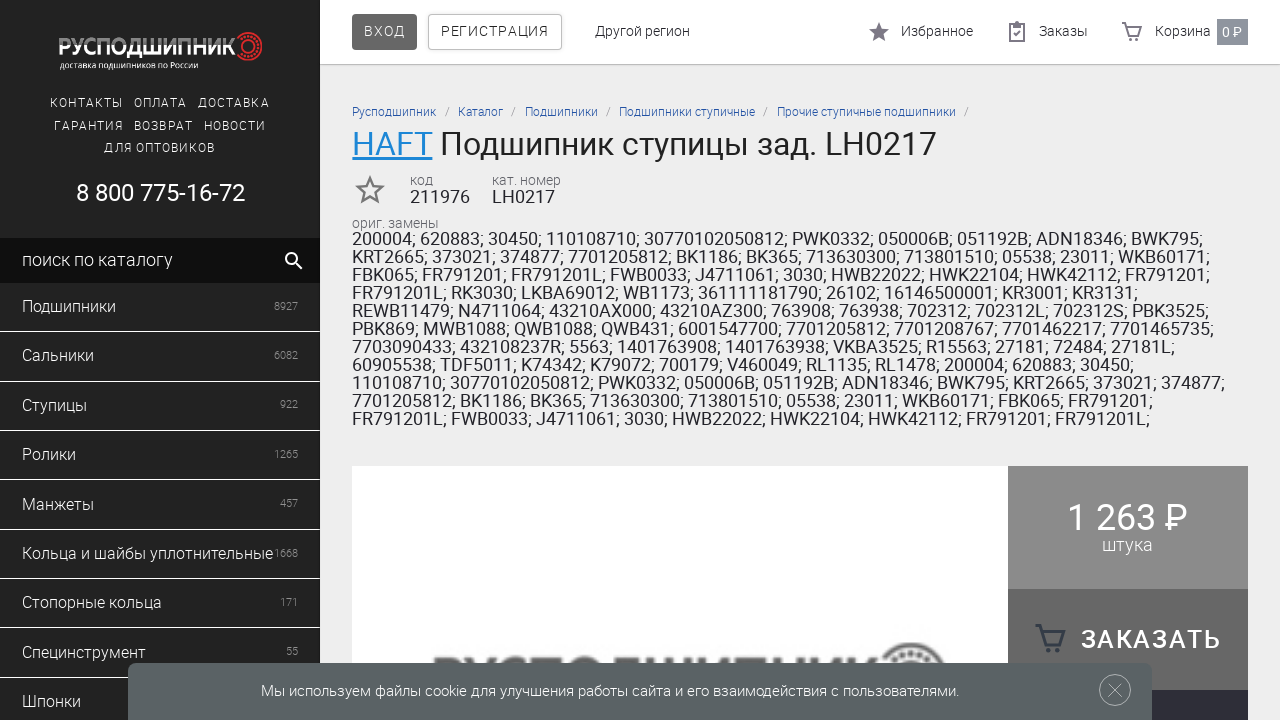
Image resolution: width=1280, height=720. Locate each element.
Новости (235, 126)
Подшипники (561, 112)
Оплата (160, 103)
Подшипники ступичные (687, 112)
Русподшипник (394, 112)
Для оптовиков (159, 148)
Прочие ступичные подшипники (866, 112)
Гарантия (89, 126)
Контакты (86, 103)
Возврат (163, 126)
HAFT (392, 143)
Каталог (480, 112)
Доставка (234, 103)
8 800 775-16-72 (160, 193)
